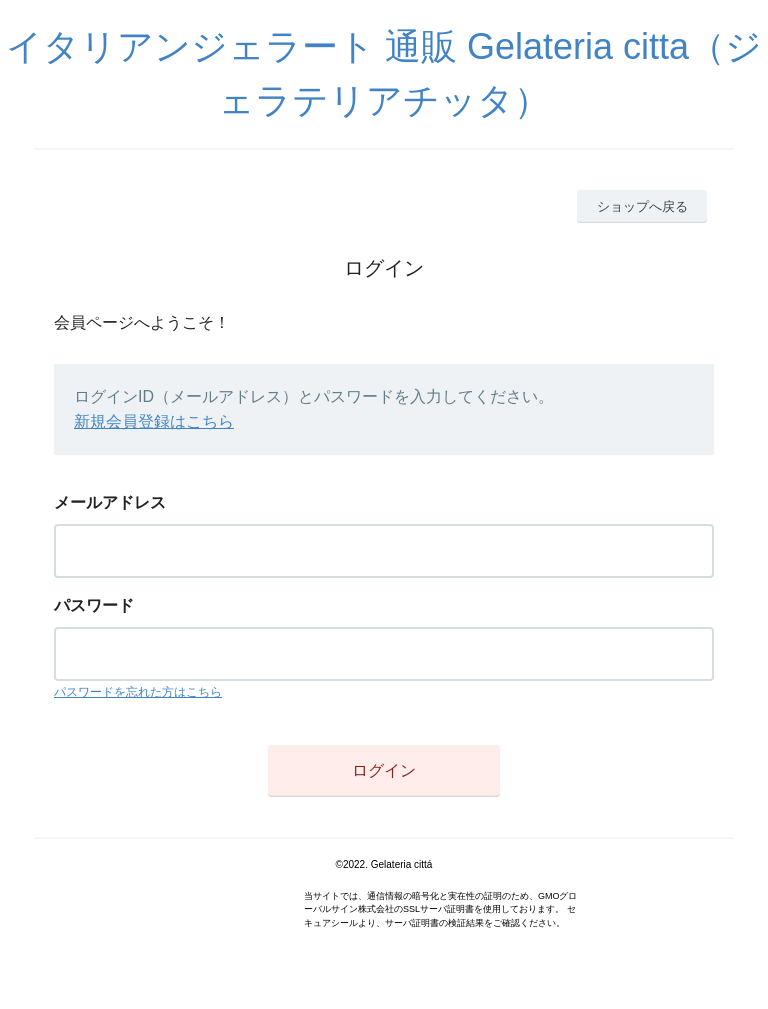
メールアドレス (110, 502)
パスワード (94, 605)
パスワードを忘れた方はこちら (138, 692)
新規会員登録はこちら (154, 421)
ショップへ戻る (642, 206)
